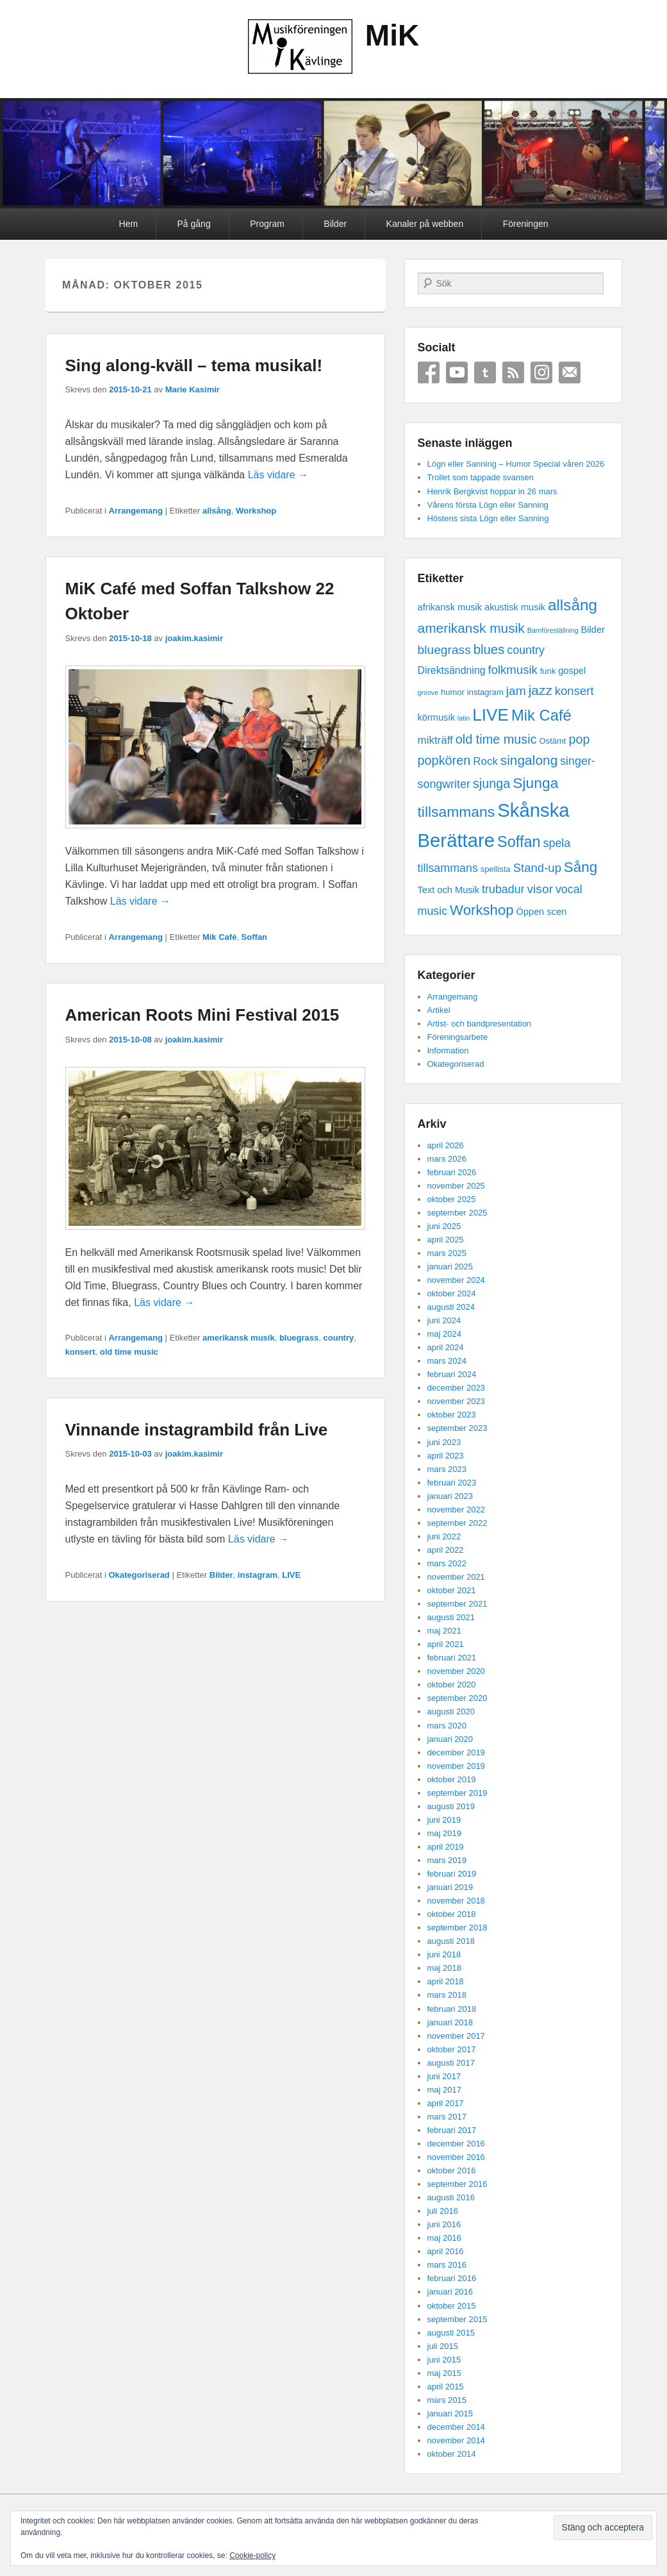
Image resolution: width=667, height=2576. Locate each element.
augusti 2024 (451, 1307)
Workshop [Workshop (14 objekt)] (482, 910)
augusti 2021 (451, 1617)
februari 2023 (452, 1482)
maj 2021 (444, 1630)
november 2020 (456, 1671)
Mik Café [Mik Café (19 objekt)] (541, 715)
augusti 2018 (451, 1941)
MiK (392, 35)
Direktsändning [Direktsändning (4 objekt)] (452, 670)
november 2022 (456, 1509)
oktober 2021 (451, 1590)
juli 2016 (442, 2211)
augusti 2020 (451, 1711)
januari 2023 (450, 1496)
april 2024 (445, 1347)
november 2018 (456, 1900)
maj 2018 (444, 1968)
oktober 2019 (451, 1779)
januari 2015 (450, 2413)
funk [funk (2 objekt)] (548, 671)
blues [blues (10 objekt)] (489, 649)
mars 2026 (446, 1159)
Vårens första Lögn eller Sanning (487, 505)
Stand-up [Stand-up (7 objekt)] (537, 867)
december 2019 (456, 1752)
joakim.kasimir (194, 638)
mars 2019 (446, 1860)
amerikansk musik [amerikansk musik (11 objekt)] (471, 628)
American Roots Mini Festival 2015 (202, 1015)
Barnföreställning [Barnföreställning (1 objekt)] (553, 630)
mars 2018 (446, 1995)
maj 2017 (444, 2090)
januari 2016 (450, 2291)
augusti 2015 (451, 2333)
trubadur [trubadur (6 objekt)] (503, 889)
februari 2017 (452, 2130)
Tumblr (485, 372)
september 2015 (457, 2319)
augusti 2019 (451, 1806)
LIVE (291, 1575)
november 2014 (456, 2440)
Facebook (429, 372)
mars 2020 (446, 1725)
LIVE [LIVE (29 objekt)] (490, 714)
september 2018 (457, 1927)
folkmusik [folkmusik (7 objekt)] (513, 669)
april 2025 (445, 1239)
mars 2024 (446, 1361)
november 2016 (456, 2157)
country (339, 1337)
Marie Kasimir (192, 389)
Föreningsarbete (457, 1037)
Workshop (256, 510)
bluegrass (298, 1337)
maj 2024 (444, 1334)
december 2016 (456, 2143)
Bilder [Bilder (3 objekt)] (593, 629)
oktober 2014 (451, 2454)
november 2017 (456, 2036)
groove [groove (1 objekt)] (428, 692)
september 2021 (457, 1604)
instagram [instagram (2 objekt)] (485, 692)
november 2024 (456, 1280)
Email (570, 372)
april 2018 (445, 1981)
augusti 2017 (451, 2063)
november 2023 (456, 1401)
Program (267, 224)
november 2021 (456, 1577)
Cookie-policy (252, 2555)
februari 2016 (452, 2278)
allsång (216, 510)
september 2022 (457, 1523)
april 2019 (445, 1847)
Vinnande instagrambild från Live (196, 1429)
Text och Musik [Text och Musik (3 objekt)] (449, 890)
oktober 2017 (451, 2049)
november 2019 (456, 1766)
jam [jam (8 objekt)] (516, 691)
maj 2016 (444, 2238)
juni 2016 (444, 2224)
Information (448, 1050)
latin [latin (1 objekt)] (463, 718)
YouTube (457, 372)
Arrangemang (135, 510)
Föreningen (525, 224)
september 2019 (457, 1793)
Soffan (254, 937)
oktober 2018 (451, 1914)
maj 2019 (444, 1833)
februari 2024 (452, 1374)
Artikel (438, 1010)
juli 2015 (442, 2346)
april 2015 (445, 2386)
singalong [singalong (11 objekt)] (529, 760)
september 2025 (457, 1212)
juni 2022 (444, 1536)
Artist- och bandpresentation (479, 1023)
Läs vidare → (278, 474)
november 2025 (456, 1186)
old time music (129, 1352)
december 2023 (456, 1388)
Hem (128, 224)
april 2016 (445, 2251)
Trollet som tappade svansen (480, 477)
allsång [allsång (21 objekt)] (572, 605)
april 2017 (445, 2103)
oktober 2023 (451, 1414)
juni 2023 (444, 1442)
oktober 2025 (451, 1199)
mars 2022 (446, 1563)
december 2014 (456, 2427)
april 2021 (445, 1644)
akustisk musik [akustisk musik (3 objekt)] (514, 607)
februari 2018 (452, 2009)
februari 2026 (452, 1172)
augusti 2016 (451, 2197)
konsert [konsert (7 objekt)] (574, 691)
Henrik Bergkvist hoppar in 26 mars (492, 491)
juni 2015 (444, 2359)
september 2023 (457, 1428)
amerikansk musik (238, 1337)
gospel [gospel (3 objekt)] (572, 670)
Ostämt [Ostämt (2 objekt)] (552, 741)
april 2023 (445, 1455)
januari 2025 (450, 1266)
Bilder (335, 224)
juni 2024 (444, 1320)
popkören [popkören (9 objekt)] (444, 760)
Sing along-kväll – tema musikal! (194, 365)
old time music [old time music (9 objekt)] (496, 739)
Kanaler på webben (425, 224)
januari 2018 (450, 2022)
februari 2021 (452, 1657)
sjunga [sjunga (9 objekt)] (492, 783)
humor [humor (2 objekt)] (453, 692)
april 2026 (445, 1145)
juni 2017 (444, 2076)
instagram (257, 1575)
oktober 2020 (451, 1684)
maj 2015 (444, 2373)
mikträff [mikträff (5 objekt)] (435, 740)
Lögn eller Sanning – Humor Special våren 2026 (516, 464)
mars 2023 (446, 1469)
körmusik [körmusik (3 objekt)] (436, 717)
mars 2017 (446, 2116)
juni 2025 (444, 1226)
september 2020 (457, 1698)
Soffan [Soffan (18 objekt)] (519, 841)
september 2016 (457, 2184)
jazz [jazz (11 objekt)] (540, 690)
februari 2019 (452, 1873)
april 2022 (445, 1550)
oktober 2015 (451, 2306)
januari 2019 (450, 1887)
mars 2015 (446, 2400)
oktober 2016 (451, 2170)
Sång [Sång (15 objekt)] (581, 867)
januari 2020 (450, 1739)
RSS (513, 372)
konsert (80, 1352)
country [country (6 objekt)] (526, 650)
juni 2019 (444, 1820)
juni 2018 (444, 1954)
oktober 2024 (451, 1293)
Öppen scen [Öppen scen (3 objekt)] (541, 912)
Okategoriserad (138, 1575)
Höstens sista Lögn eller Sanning (488, 518)
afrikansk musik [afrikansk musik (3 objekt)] (450, 607)
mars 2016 (446, 2265)
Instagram (541, 372)
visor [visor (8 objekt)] (540, 889)
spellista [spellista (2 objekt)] (496, 869)
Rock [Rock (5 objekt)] (485, 761)
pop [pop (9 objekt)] (578, 739)
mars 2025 (446, 1253)
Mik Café (219, 937)
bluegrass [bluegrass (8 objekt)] (444, 650)
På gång (194, 224)
